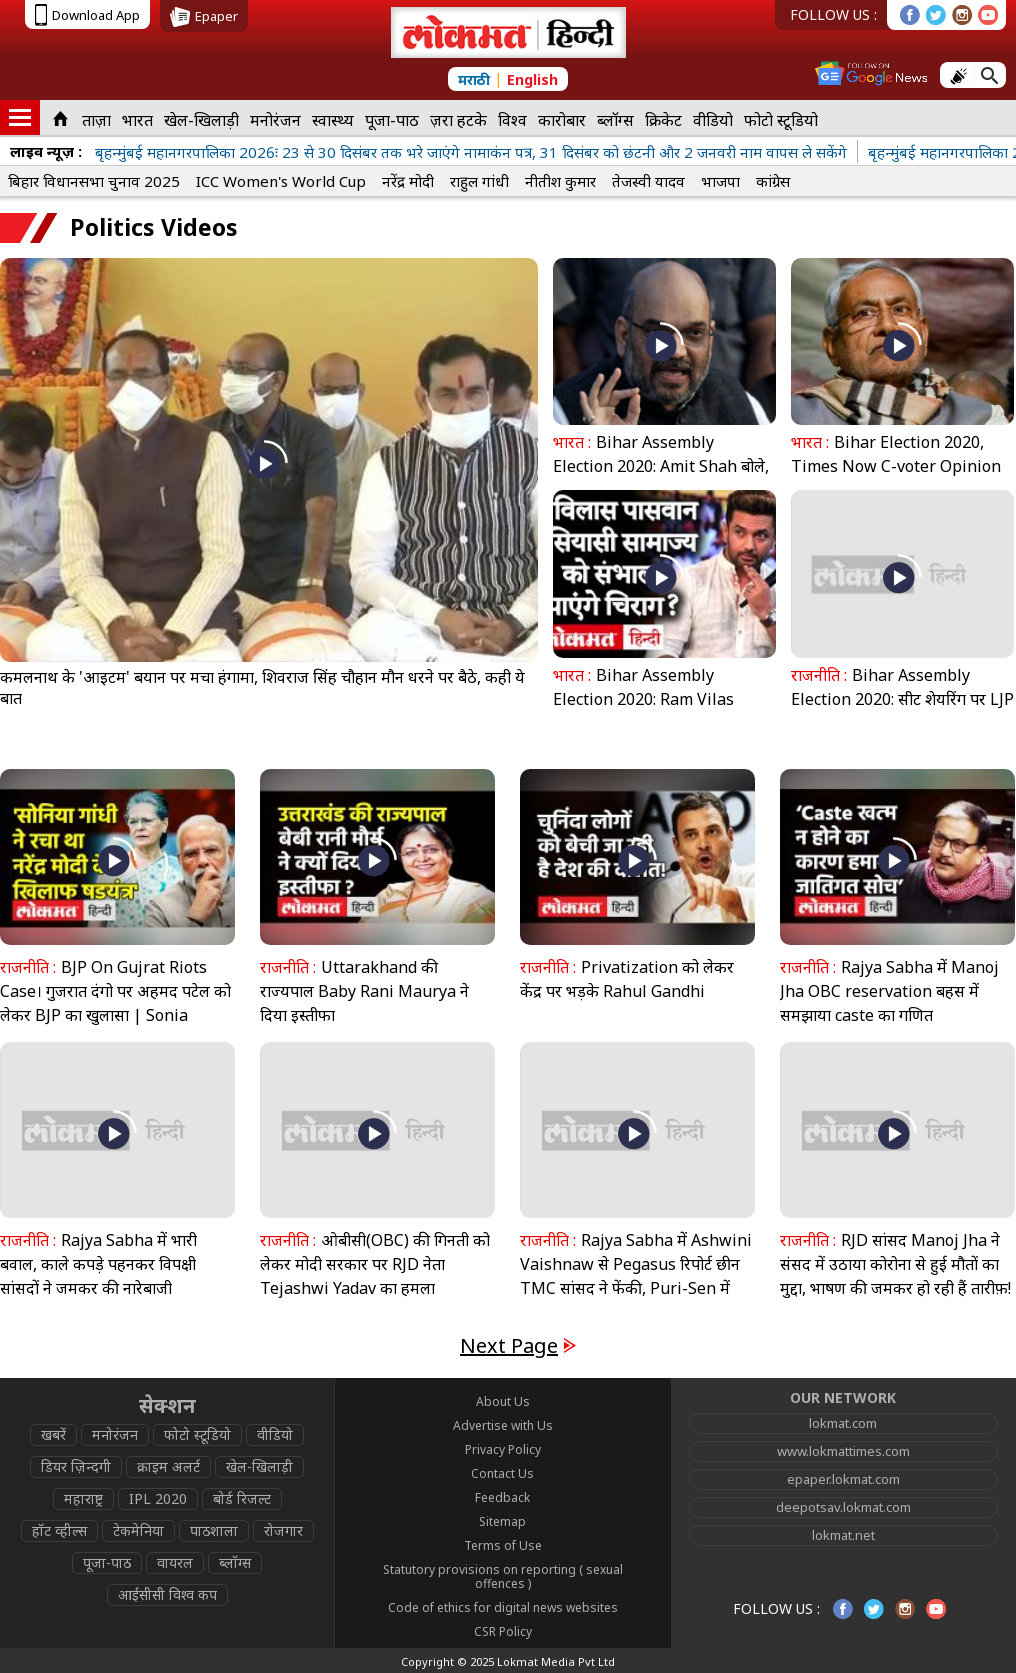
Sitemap (502, 1521)
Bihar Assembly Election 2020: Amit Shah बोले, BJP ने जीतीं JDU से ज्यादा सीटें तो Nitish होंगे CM (661, 478)
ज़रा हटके (458, 120)
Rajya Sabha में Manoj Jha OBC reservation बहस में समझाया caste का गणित (889, 991)
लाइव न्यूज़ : (46, 151)
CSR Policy (503, 1631)
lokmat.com (843, 1423)
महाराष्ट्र (83, 1498)
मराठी (474, 79)
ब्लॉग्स (615, 120)
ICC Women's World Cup (281, 181)
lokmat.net (843, 1535)
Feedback (502, 1497)
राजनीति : (819, 675)
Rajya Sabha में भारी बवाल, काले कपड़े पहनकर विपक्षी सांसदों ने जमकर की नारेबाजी (98, 1264)
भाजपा (720, 181)
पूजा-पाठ (392, 120)
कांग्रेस (773, 181)
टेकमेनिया (138, 1530)
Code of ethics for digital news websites (503, 1607)
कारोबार (562, 120)
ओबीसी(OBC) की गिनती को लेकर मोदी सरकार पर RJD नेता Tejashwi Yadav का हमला (375, 1264)
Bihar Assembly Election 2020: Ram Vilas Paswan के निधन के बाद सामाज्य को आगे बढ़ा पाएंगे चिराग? (656, 711)
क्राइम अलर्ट (168, 1466)
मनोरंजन (275, 120)
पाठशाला (214, 1530)
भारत (137, 120)
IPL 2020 (158, 1498)
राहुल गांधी (479, 181)
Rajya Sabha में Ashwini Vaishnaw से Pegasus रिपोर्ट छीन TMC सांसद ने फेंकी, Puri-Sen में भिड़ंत (636, 1276)
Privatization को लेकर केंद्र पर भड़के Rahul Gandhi (627, 979)
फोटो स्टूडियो (781, 120)
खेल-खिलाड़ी (201, 120)
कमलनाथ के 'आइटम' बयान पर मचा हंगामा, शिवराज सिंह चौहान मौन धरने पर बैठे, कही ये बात (262, 687)
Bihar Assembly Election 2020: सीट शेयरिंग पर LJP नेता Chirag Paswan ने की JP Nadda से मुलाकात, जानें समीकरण (902, 711)
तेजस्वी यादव (648, 181)
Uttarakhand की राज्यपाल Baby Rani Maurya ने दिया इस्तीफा (364, 991)
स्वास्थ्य (333, 120)
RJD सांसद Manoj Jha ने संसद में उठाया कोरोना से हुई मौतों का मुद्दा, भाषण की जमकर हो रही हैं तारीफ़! (895, 1264)
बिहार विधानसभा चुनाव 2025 (94, 181)
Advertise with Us (503, 1425)
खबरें (53, 1434)
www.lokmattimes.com (843, 1451)
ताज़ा (96, 120)
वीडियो (713, 120)
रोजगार (283, 1530)
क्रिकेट (663, 120)
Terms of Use (503, 1545)
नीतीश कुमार (560, 181)
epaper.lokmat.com (843, 1479)
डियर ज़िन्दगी (76, 1466)
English (532, 79)
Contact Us (502, 1473)
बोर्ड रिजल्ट (242, 1498)
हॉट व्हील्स (59, 1530)
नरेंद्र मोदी (408, 181)
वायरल (175, 1562)
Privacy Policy (503, 1449)
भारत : (572, 442)
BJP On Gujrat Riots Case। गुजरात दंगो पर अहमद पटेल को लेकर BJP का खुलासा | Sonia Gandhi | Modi (115, 1003)
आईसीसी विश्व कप (167, 1594)
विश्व (512, 120)
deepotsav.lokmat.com (843, 1507)
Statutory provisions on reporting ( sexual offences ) (503, 1576)
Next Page (509, 1345)
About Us (503, 1401)
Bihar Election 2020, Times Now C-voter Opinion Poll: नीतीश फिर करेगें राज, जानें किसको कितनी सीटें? (896, 478)
